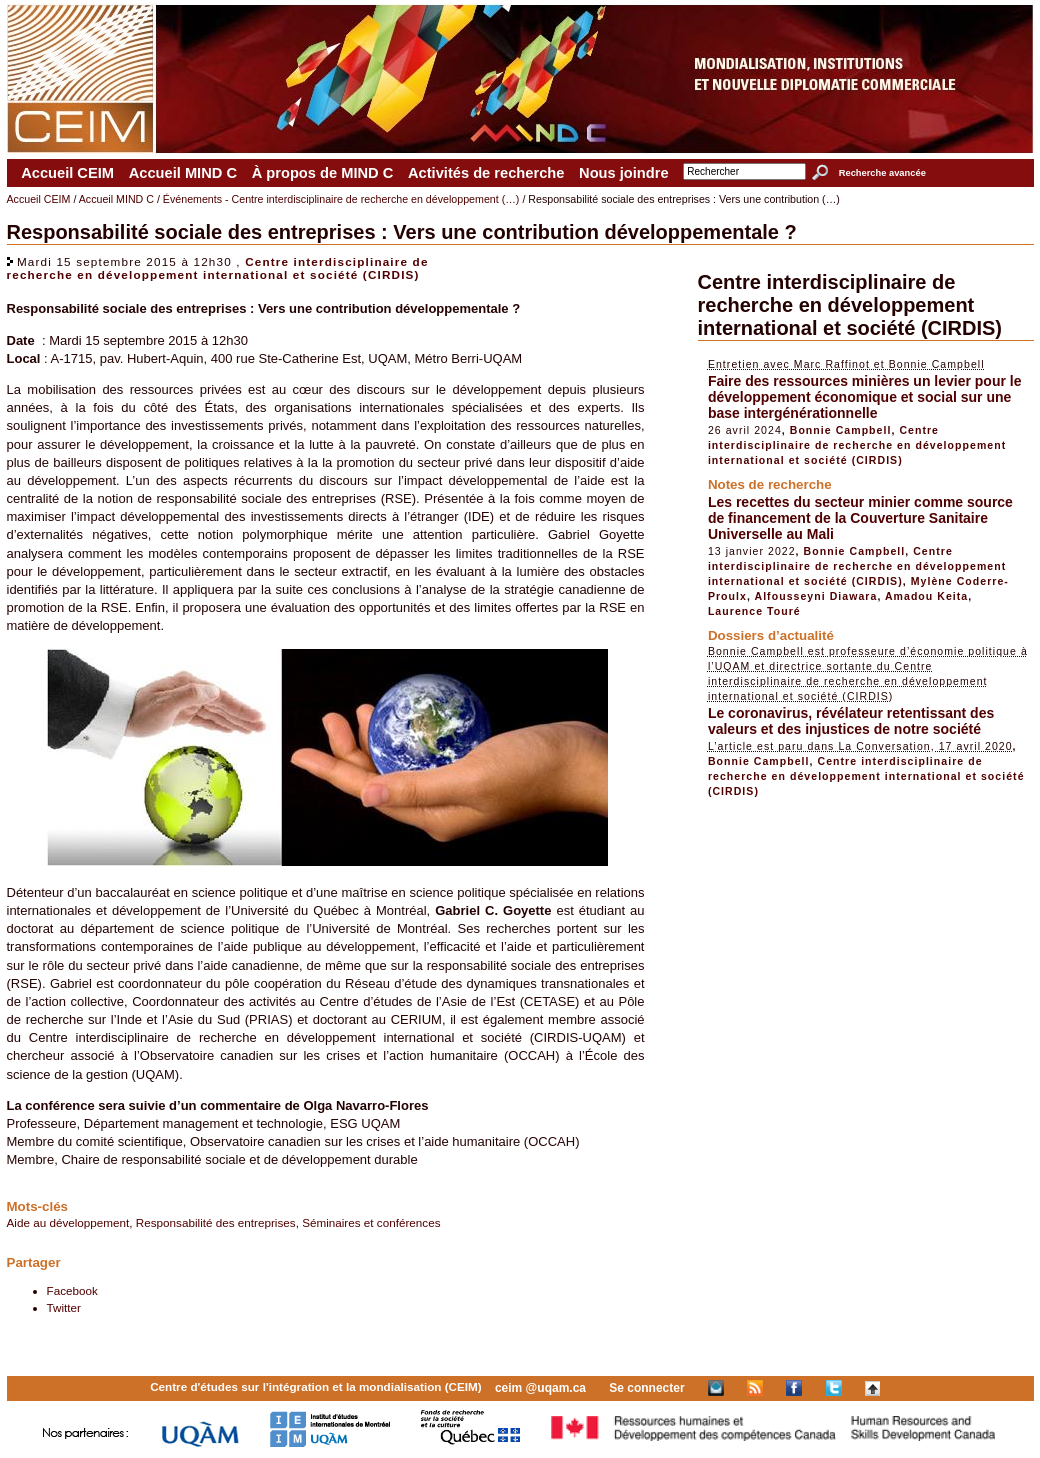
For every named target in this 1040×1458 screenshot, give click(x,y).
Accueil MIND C (183, 173)
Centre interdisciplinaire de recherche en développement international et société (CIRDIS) (218, 268)
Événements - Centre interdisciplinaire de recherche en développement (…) (341, 199)
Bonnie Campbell (841, 430)
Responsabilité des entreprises (216, 1222)
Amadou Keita (926, 596)
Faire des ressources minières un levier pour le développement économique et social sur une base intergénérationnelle (865, 397)
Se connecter (646, 1388)
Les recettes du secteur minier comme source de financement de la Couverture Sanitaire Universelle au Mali (860, 518)
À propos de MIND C (323, 173)
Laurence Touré (754, 611)
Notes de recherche (770, 484)
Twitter (64, 1307)
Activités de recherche (486, 173)
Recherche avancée (882, 173)
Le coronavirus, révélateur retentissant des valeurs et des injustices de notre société (851, 721)
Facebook (72, 1290)
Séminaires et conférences (371, 1222)
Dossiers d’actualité (771, 635)
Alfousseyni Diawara (816, 596)
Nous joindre (624, 173)
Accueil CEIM (67, 173)
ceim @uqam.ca (540, 1388)
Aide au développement (68, 1222)
